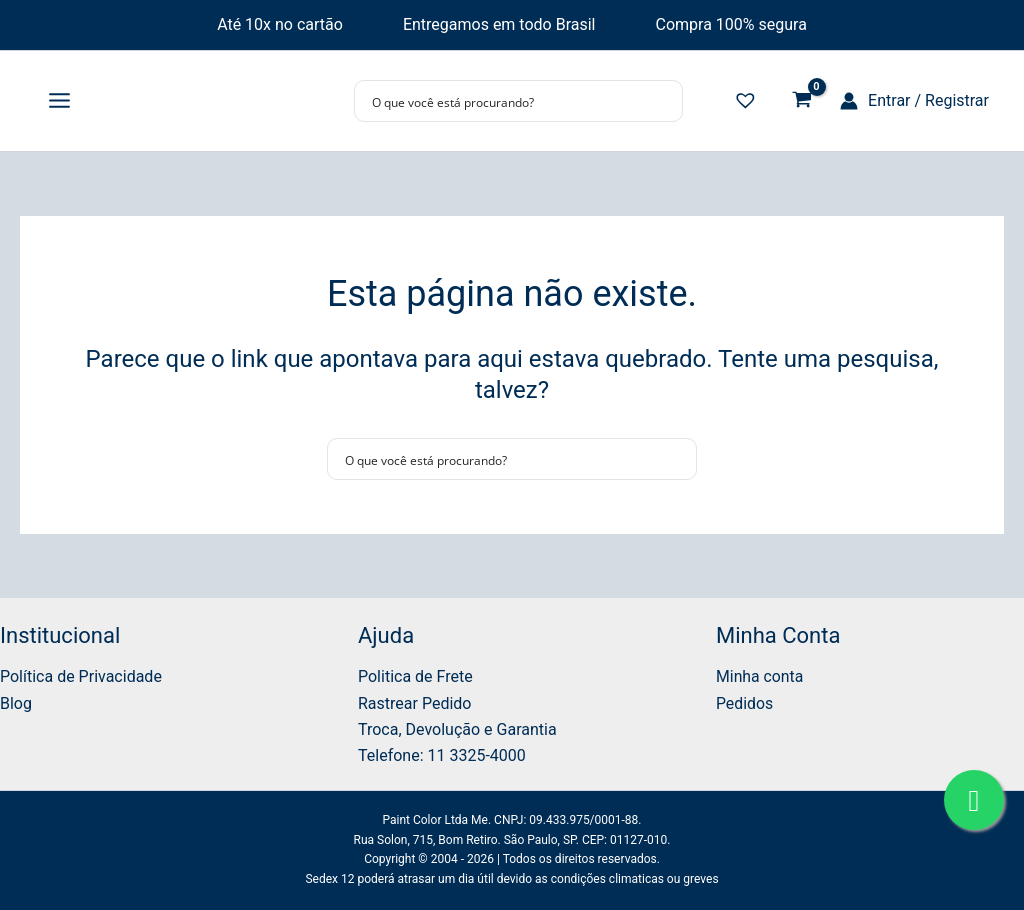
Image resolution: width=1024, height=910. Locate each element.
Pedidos (745, 703)
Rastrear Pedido (414, 703)
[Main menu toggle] (59, 101)
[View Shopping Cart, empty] (801, 101)
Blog (16, 703)
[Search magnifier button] (662, 101)
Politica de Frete (415, 676)
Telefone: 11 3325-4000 (442, 755)
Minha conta (760, 676)
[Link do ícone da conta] (914, 101)
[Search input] (505, 101)
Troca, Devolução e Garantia (457, 729)
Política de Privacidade (81, 676)
